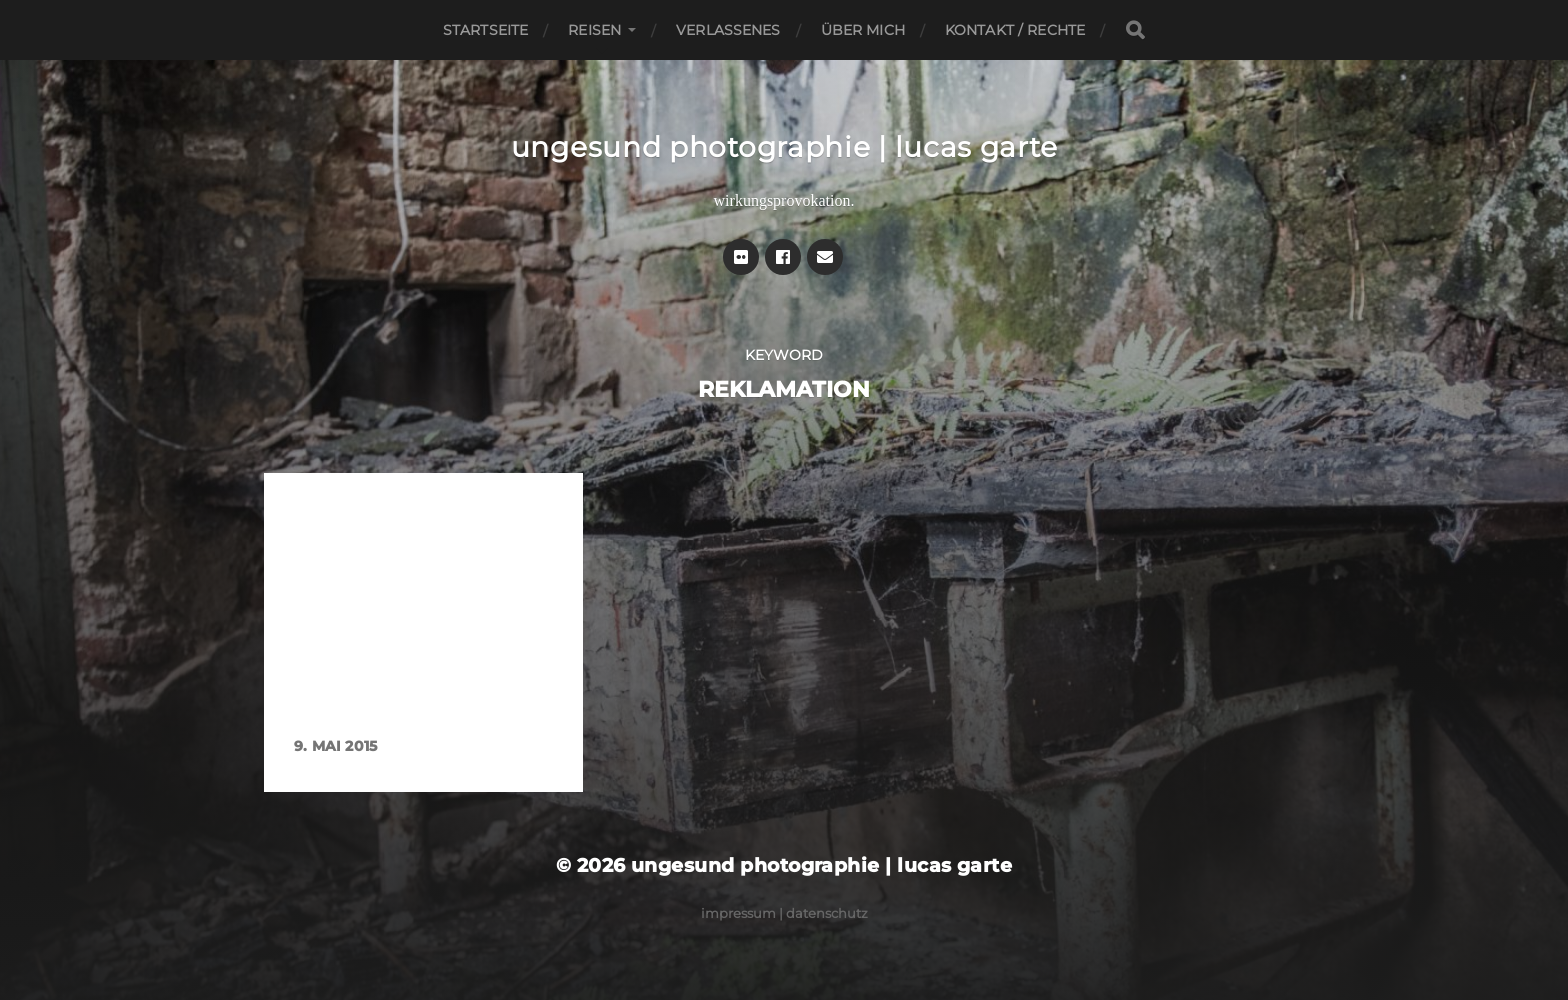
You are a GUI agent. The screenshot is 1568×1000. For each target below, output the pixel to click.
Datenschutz (827, 913)
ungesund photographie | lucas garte (784, 147)
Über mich (863, 30)
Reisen (594, 30)
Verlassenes (728, 30)
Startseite (485, 30)
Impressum (738, 913)
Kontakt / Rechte (1015, 30)
